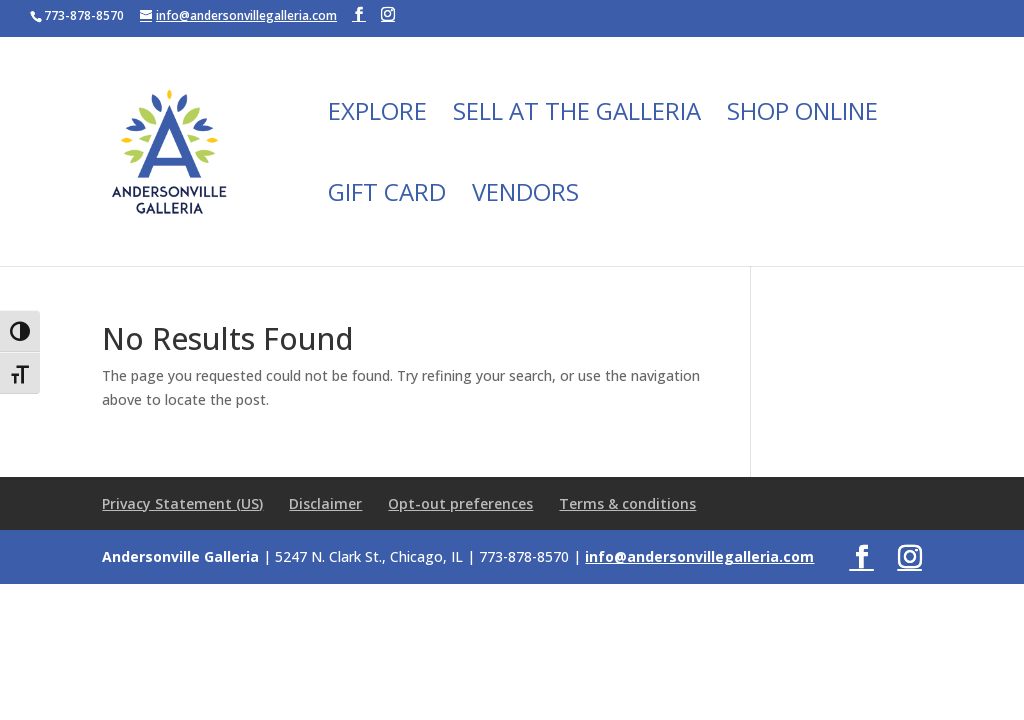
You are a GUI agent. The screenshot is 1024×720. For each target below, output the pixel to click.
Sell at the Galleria (577, 115)
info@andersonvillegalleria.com (699, 556)
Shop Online (802, 115)
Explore (377, 115)
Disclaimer (325, 503)
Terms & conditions (627, 503)
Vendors (525, 196)
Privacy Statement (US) (182, 503)
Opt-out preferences (460, 503)
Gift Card (387, 196)
